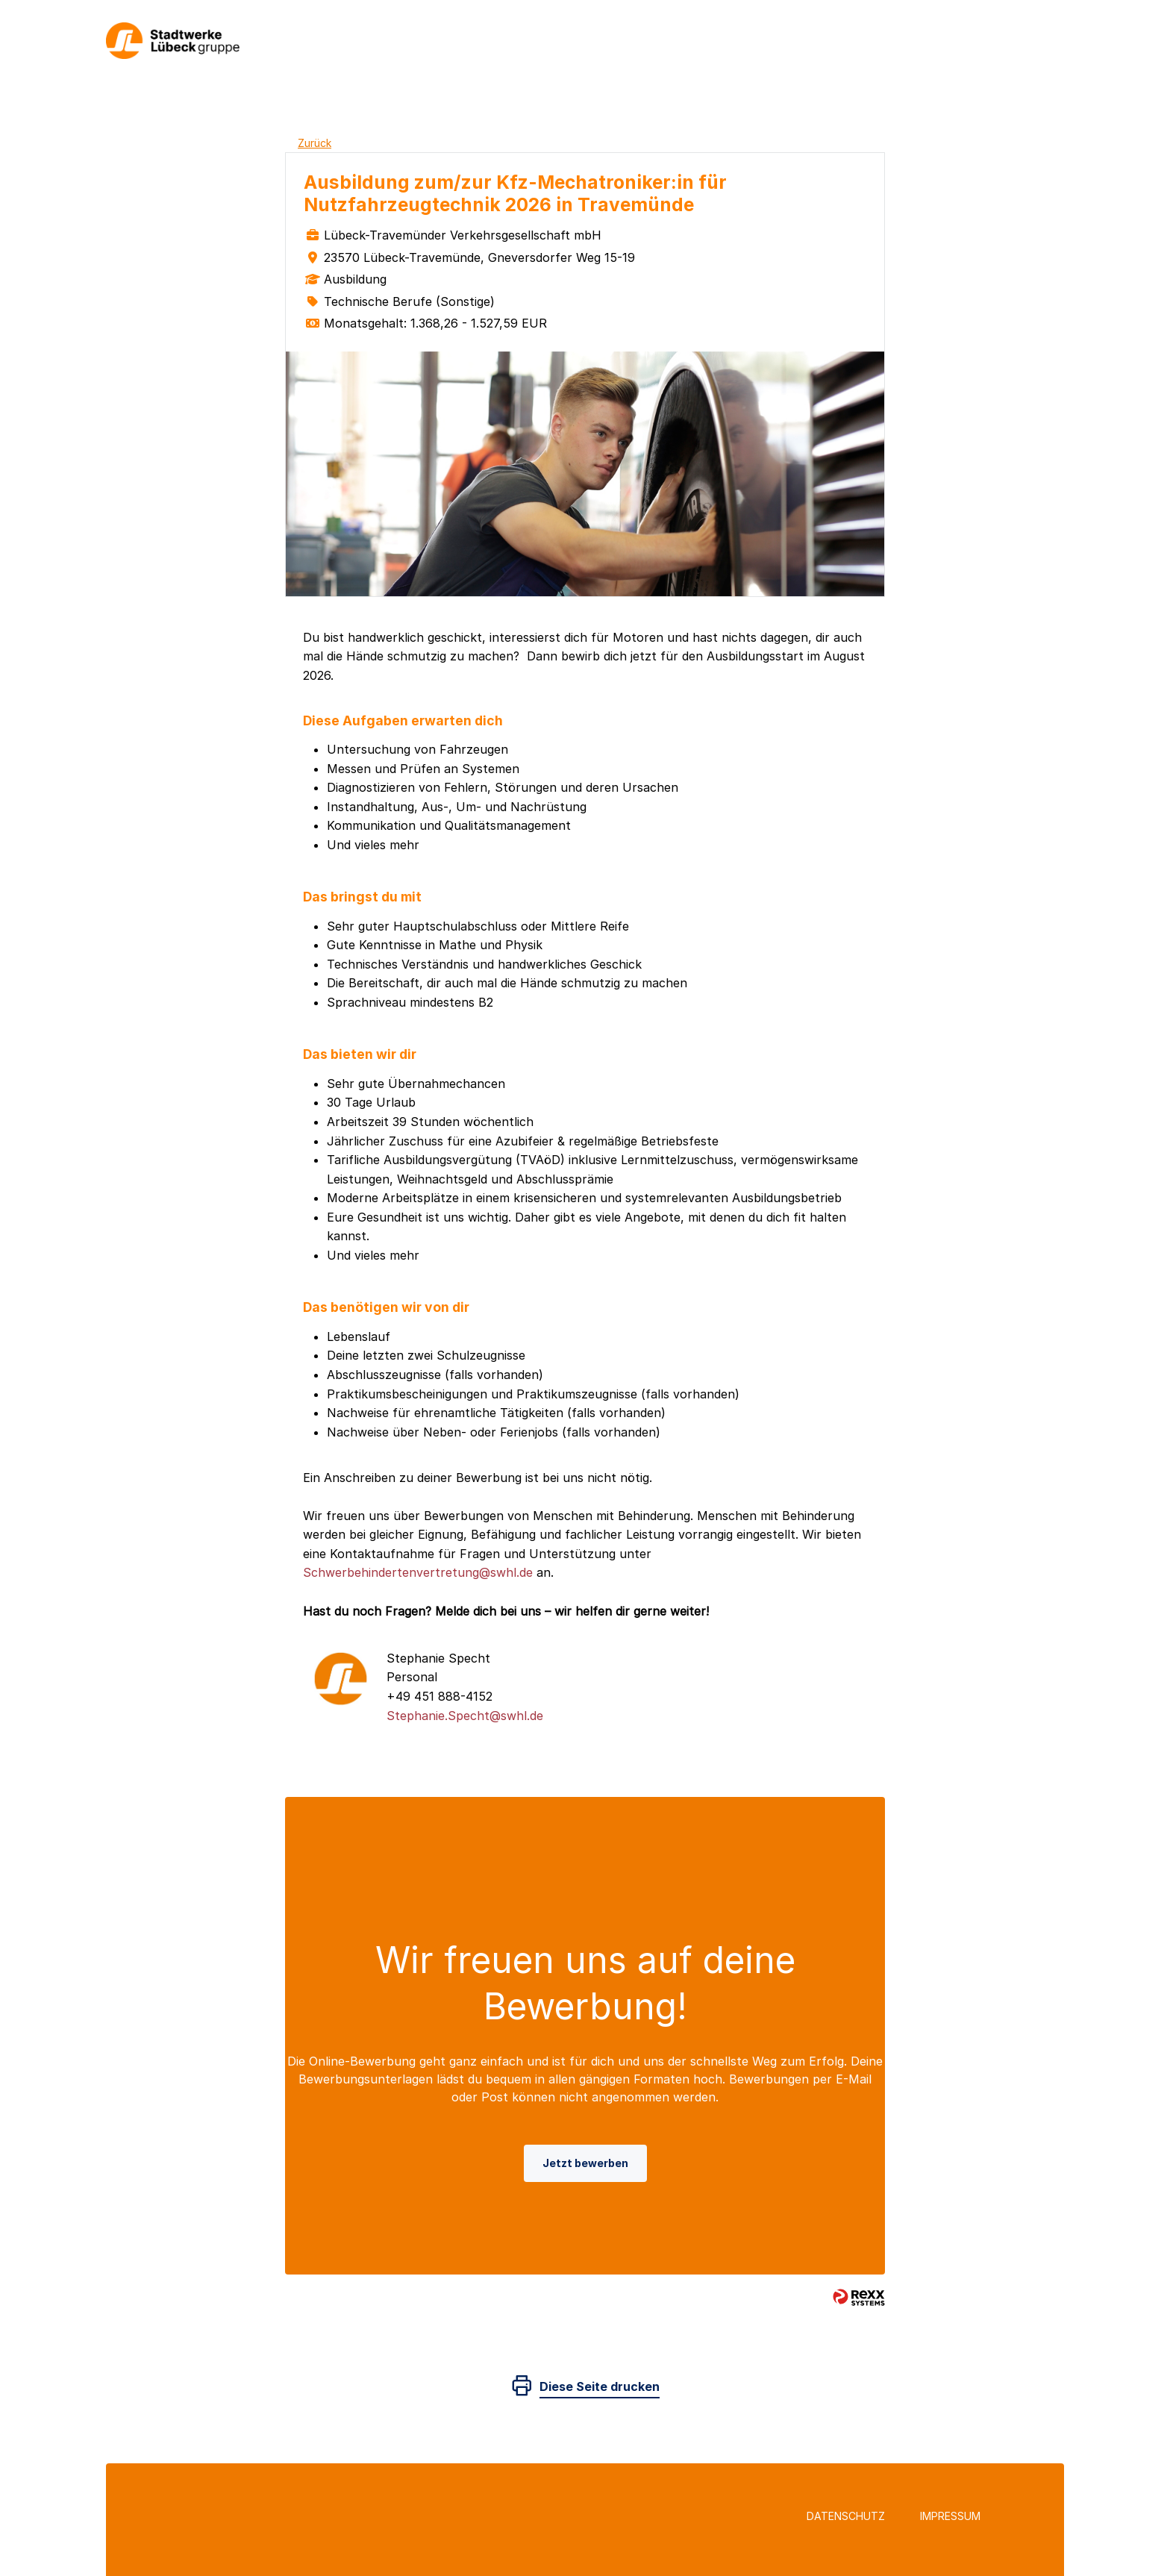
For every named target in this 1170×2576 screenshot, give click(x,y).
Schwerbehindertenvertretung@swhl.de (418, 1572)
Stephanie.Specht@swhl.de (465, 1715)
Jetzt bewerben (585, 2163)
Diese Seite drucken (599, 2386)
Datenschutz (846, 2516)
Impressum (950, 2516)
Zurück (314, 143)
